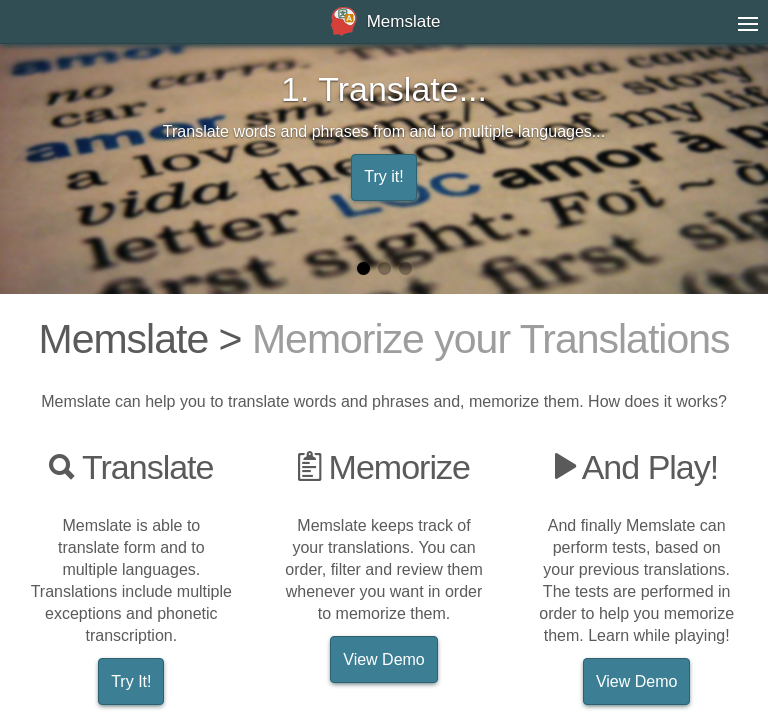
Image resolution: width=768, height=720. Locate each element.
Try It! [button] (131, 681)
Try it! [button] (383, 176)
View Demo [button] (384, 659)
